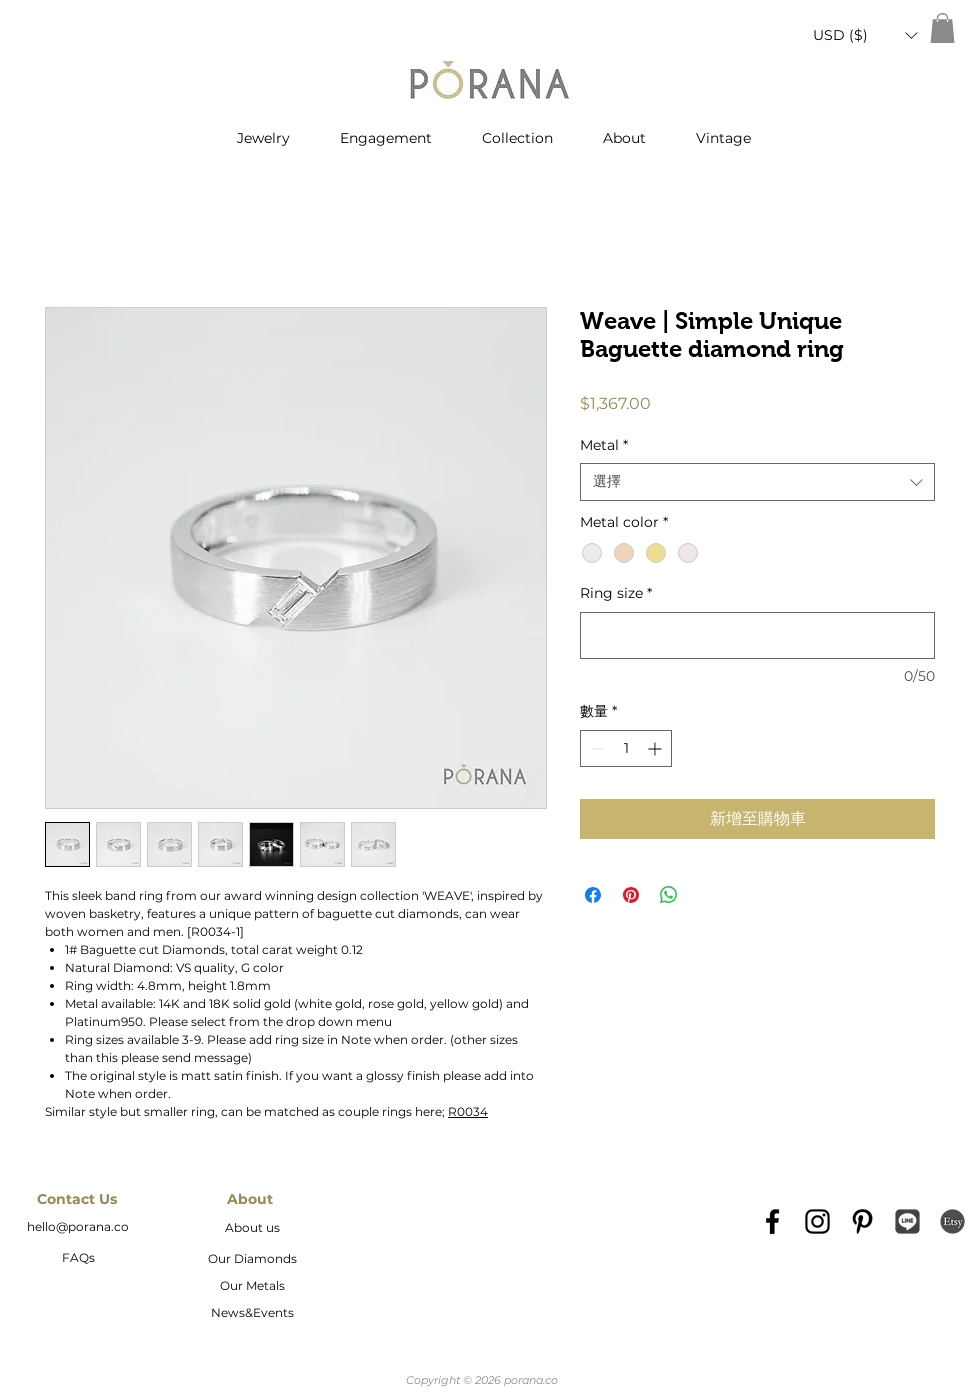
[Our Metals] (252, 1287)
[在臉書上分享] (593, 895)
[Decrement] (595, 748)
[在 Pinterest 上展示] (631, 895)
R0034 (468, 1111)
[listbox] (865, 35)
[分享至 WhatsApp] (669, 895)
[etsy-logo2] (952, 1221)
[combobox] (757, 482)
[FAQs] (78, 1259)
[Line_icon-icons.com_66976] (907, 1221)
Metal (604, 445)
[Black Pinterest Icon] (862, 1221)
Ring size (616, 593)
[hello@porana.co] (78, 1228)
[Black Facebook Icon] (772, 1221)
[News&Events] (252, 1314)
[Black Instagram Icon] (817, 1221)
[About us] (252, 1229)
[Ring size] (757, 635)
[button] (865, 35)
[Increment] (656, 748)
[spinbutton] (626, 748)
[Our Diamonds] (252, 1260)
